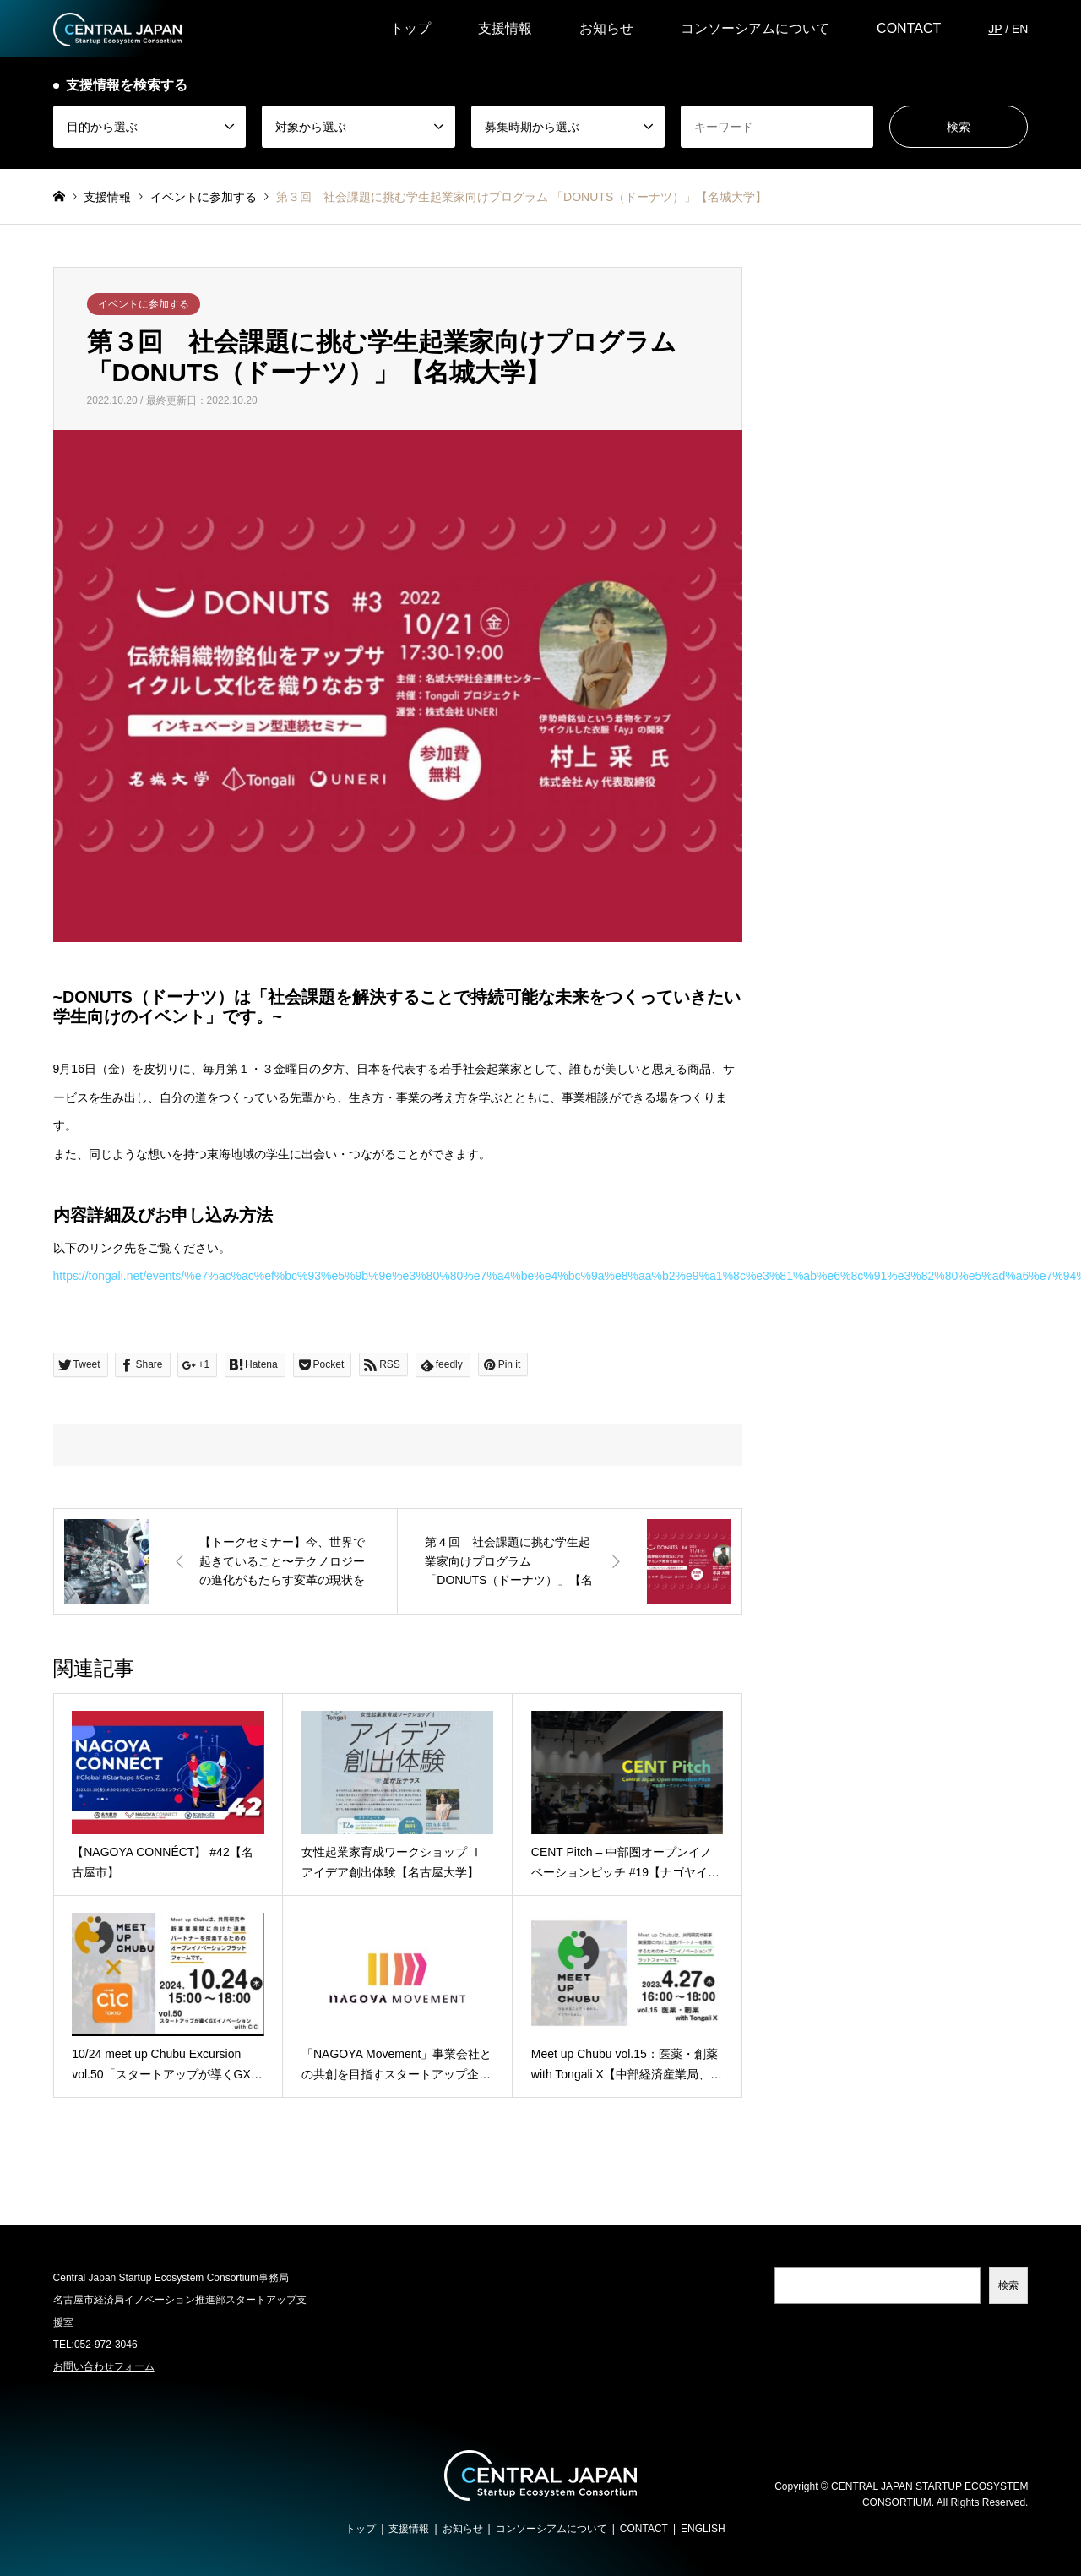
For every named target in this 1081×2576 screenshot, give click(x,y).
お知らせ (606, 28)
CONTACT (909, 28)
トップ (410, 28)
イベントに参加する (143, 304)
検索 (1008, 2285)
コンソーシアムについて (755, 28)
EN (1020, 28)
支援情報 (505, 28)
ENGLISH (703, 2529)
